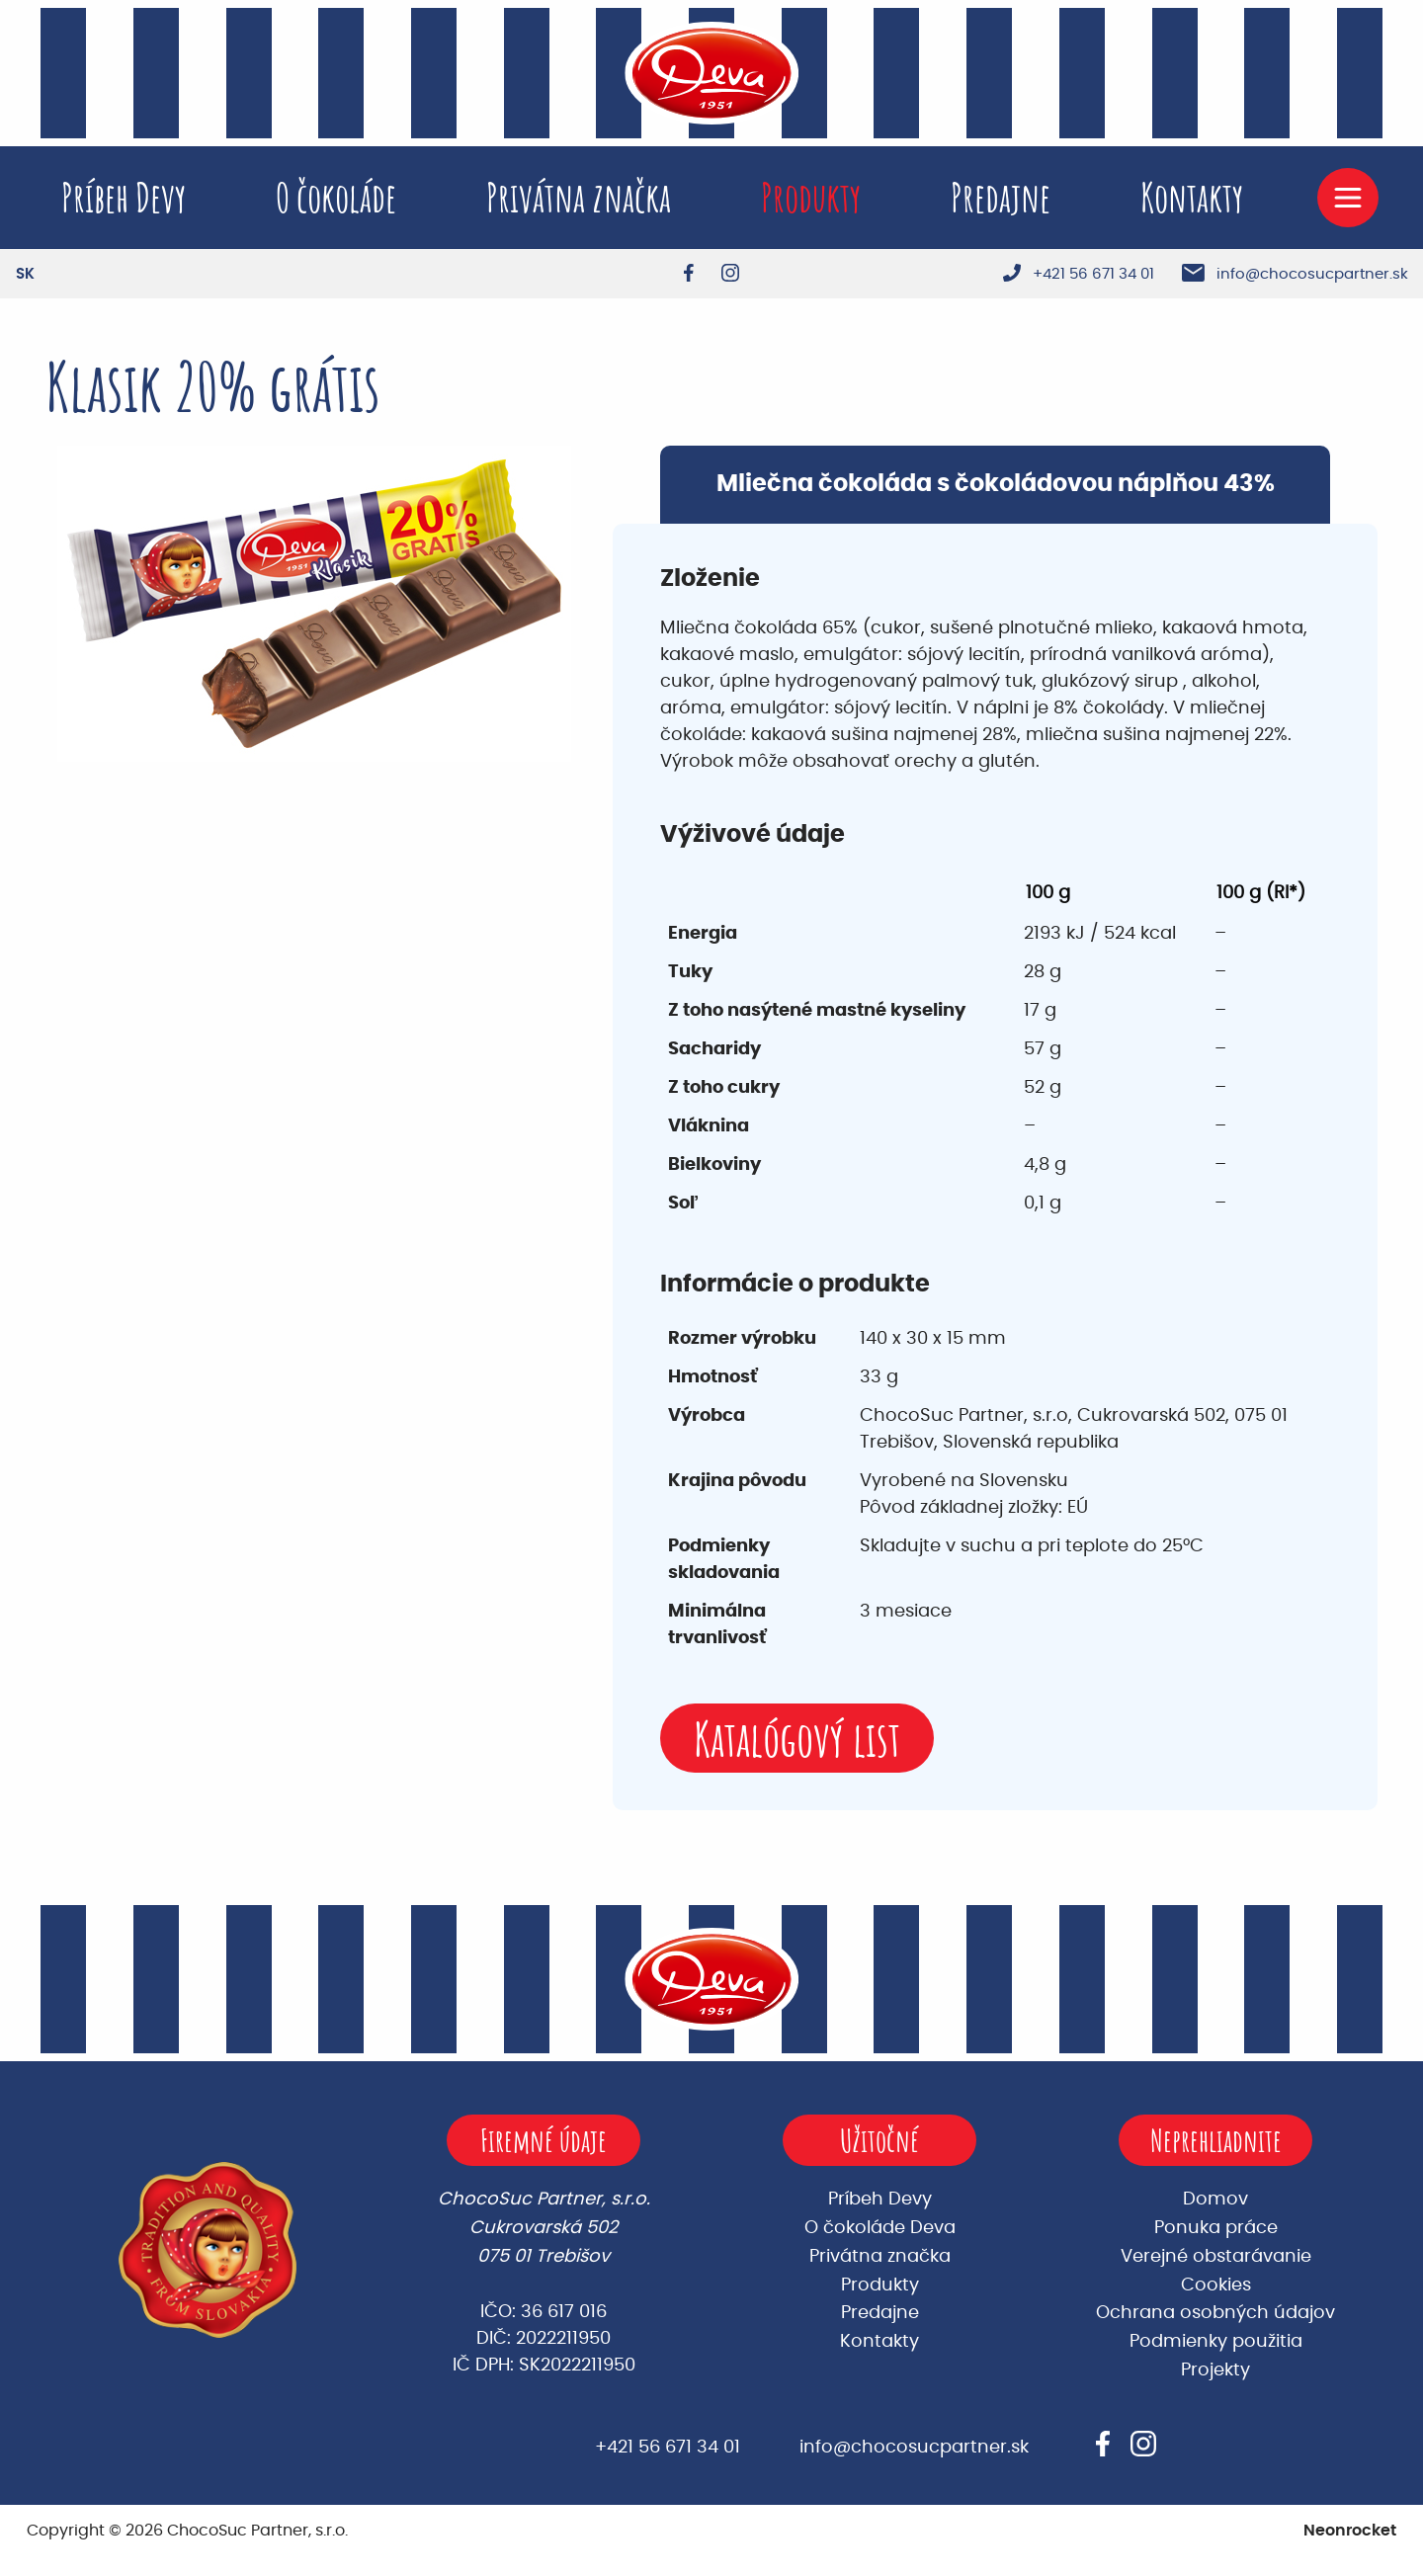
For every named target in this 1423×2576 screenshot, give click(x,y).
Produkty (811, 197)
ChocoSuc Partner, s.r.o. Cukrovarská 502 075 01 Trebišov (544, 2228)
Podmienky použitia (1216, 2342)
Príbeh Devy (123, 197)
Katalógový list (797, 1738)
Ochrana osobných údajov (1215, 2313)
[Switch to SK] (25, 274)
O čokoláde (336, 197)
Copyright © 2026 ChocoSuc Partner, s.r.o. (187, 2530)
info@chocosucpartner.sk (914, 2447)
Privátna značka (578, 197)
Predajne (1000, 197)
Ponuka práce (1216, 2228)
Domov (1215, 2199)
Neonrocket (1349, 2530)
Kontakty (1191, 197)
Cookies (1216, 2285)
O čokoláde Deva (880, 2228)
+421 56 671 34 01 (667, 2447)
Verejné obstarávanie (1216, 2257)
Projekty (1215, 2370)
